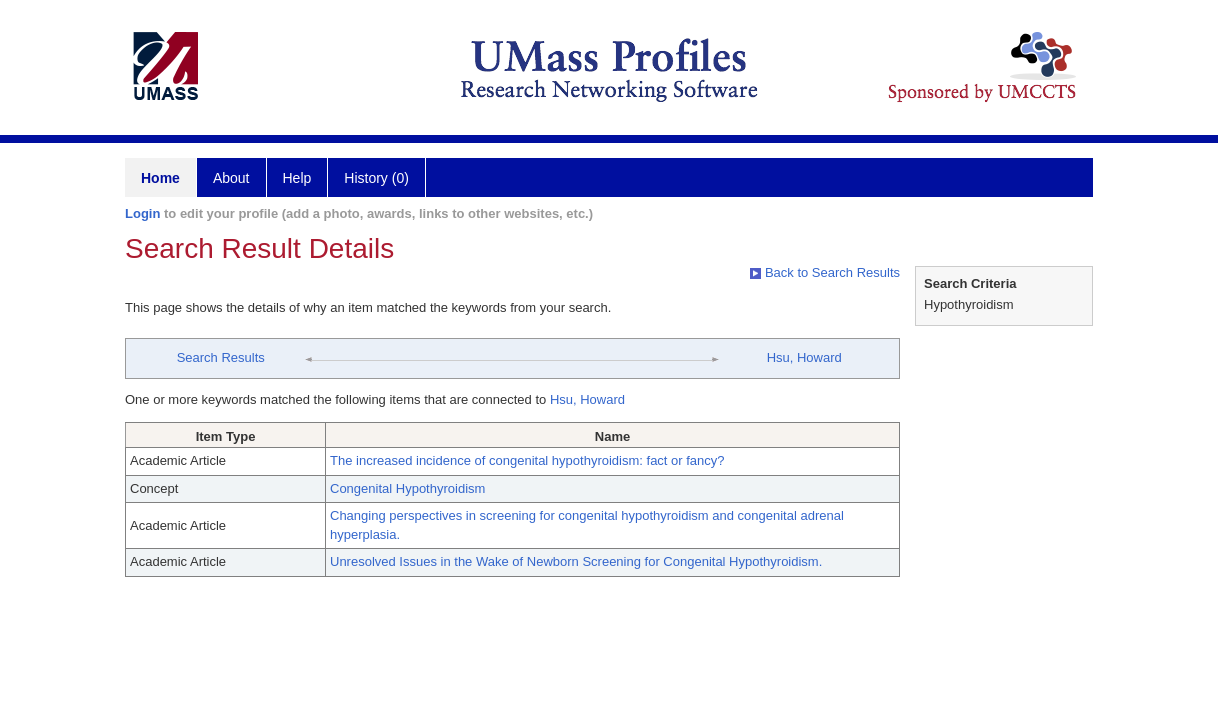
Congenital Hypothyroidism (407, 488)
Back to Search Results (825, 272)
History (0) (376, 178)
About (231, 178)
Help (297, 178)
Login (142, 213)
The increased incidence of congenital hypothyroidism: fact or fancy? (527, 460)
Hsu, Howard (804, 357)
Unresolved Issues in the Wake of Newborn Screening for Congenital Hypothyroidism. (576, 561)
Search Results (221, 357)
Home (160, 178)
